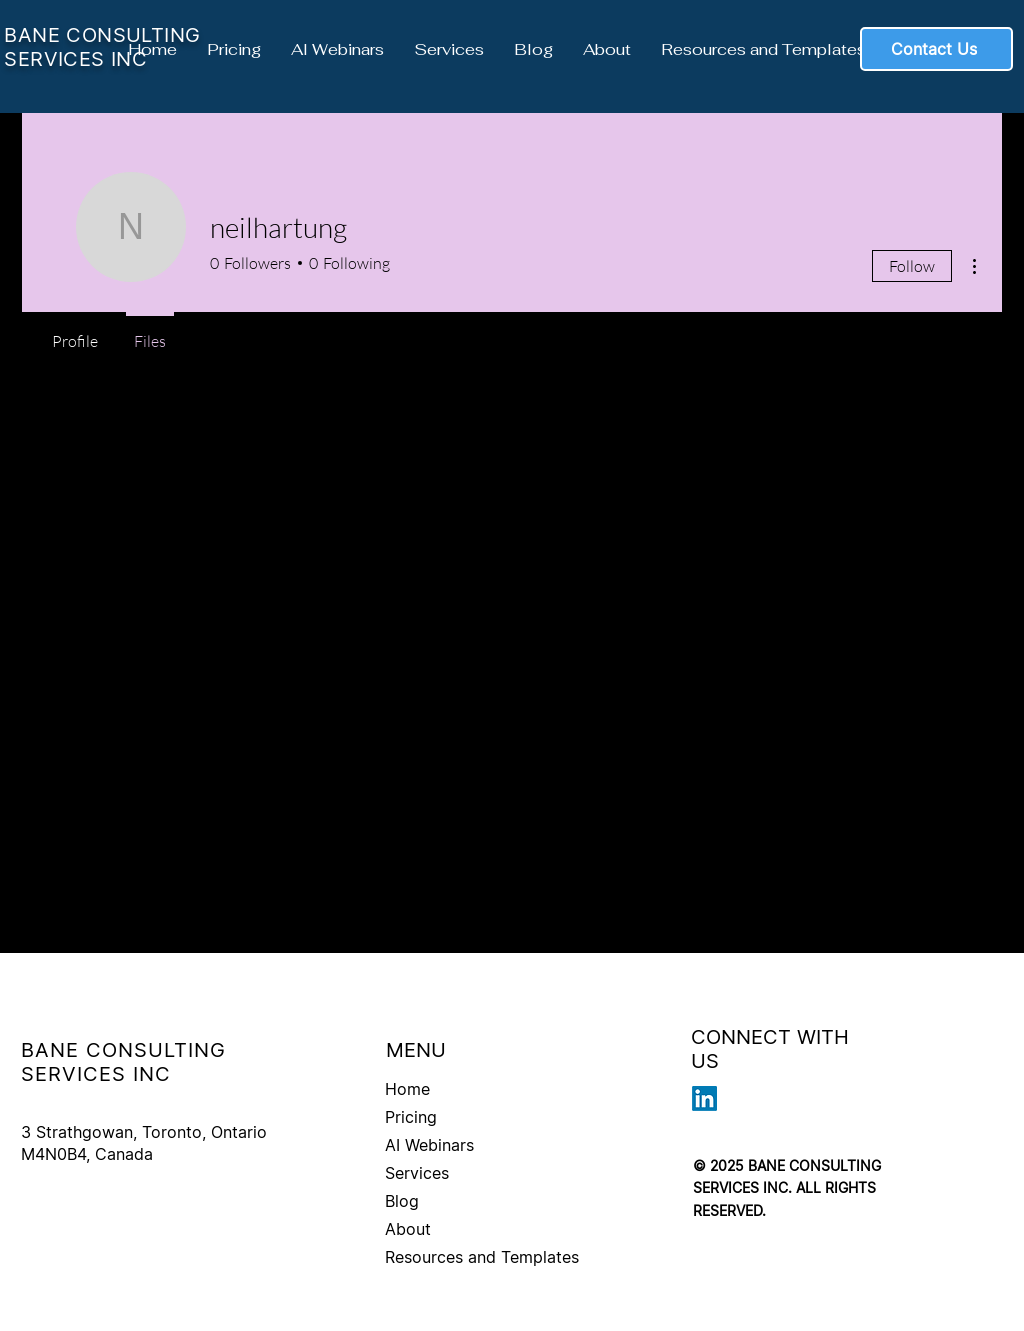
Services (417, 1173)
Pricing (411, 1117)
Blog (402, 1201)
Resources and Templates (482, 1257)
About (408, 1229)
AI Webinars (429, 1145)
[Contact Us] (936, 49)
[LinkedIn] (704, 1098)
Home (407, 1089)
